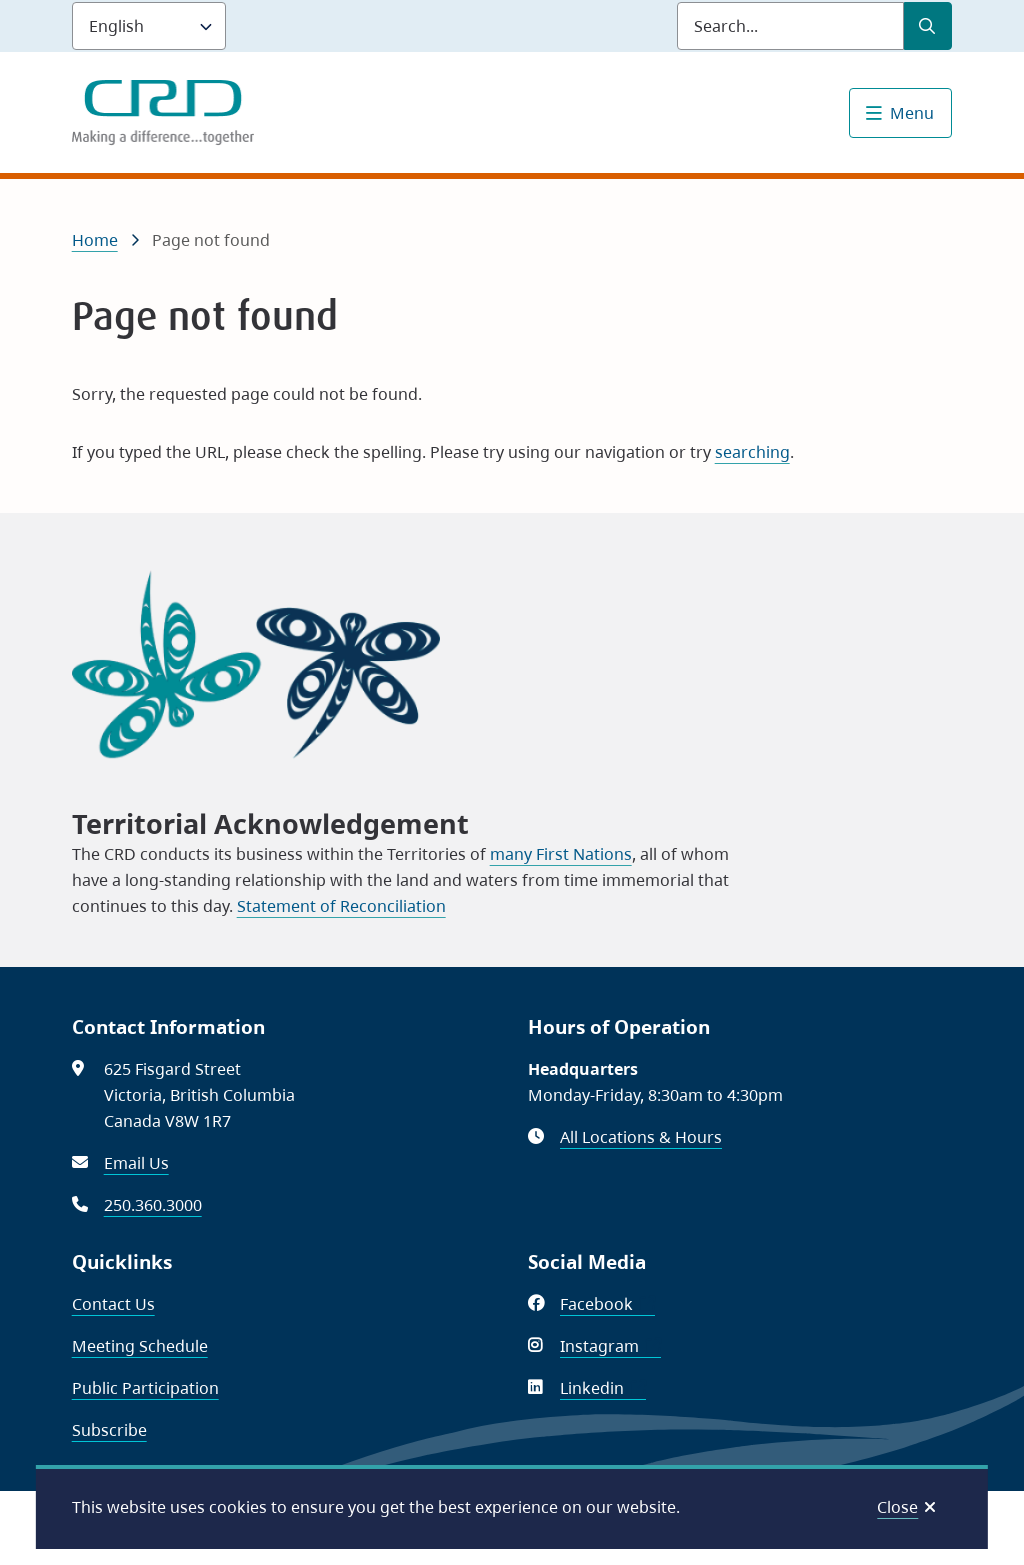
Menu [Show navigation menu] (912, 113)
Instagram (610, 1346)
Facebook (607, 1304)
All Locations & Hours (641, 1137)
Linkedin (603, 1388)
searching (752, 452)
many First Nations (561, 854)
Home (95, 240)
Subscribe (109, 1430)
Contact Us (113, 1304)
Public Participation (145, 1388)
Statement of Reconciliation (341, 906)
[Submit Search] (928, 26)
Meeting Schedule (140, 1346)
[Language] (149, 26)
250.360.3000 (153, 1205)
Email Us (136, 1163)
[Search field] (790, 26)
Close (897, 1507)
